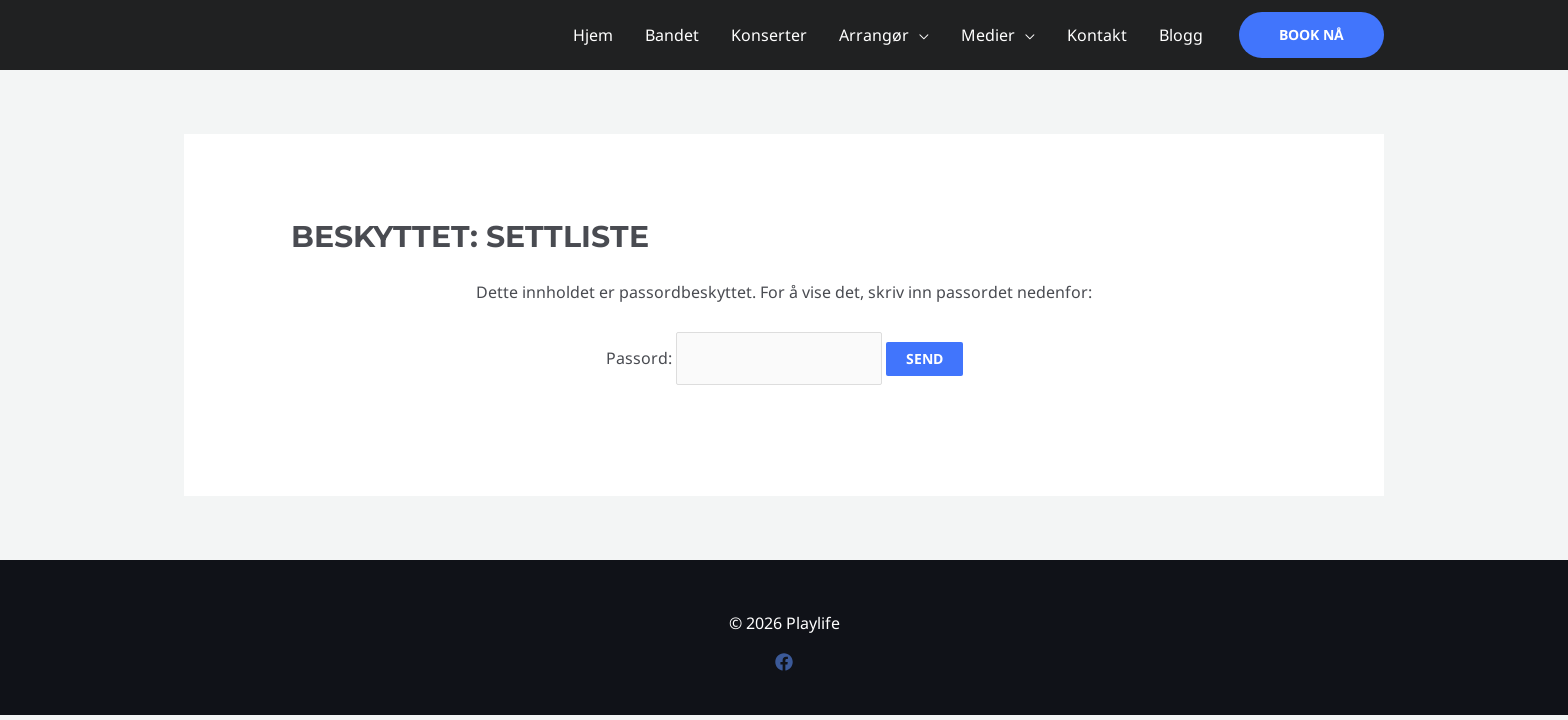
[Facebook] (784, 662)
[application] (919, 35)
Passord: (744, 358)
